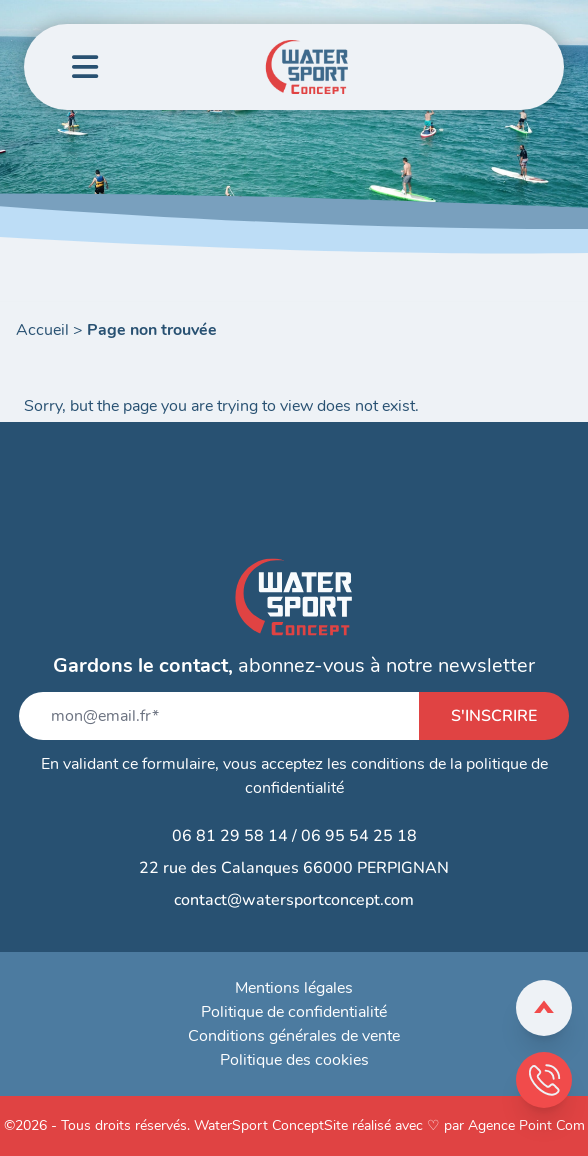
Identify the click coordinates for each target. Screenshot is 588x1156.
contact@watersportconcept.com (294, 900)
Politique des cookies (294, 1060)
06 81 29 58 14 (230, 836)
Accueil (42, 330)
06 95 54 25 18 (359, 836)
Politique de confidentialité (294, 1012)
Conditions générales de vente (294, 1036)
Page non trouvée (152, 330)
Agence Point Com (526, 1125)
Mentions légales (294, 988)
